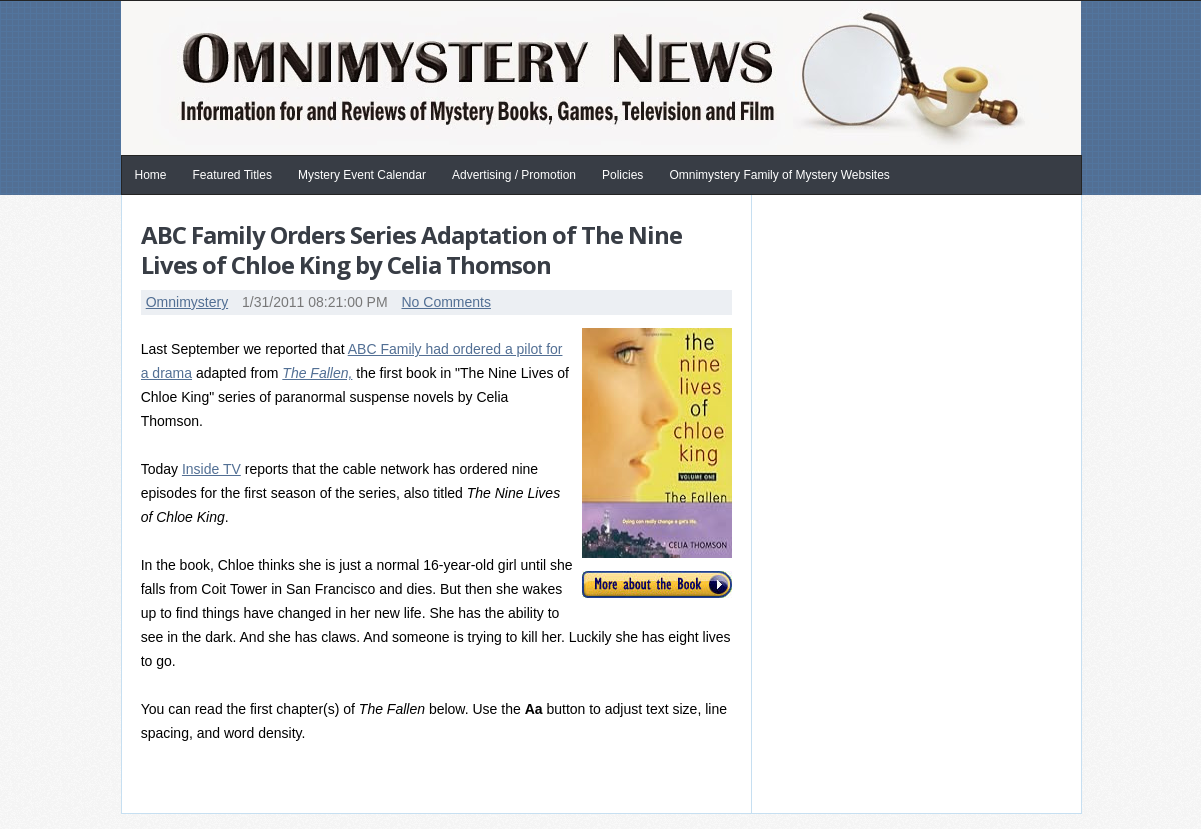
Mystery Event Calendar (362, 175)
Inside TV (211, 469)
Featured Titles (232, 175)
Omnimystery (187, 302)
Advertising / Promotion (514, 175)
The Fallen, (317, 373)
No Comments (445, 302)
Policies (622, 175)
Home (151, 175)
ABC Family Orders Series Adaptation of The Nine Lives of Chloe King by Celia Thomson (411, 249)
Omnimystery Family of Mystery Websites (779, 175)
